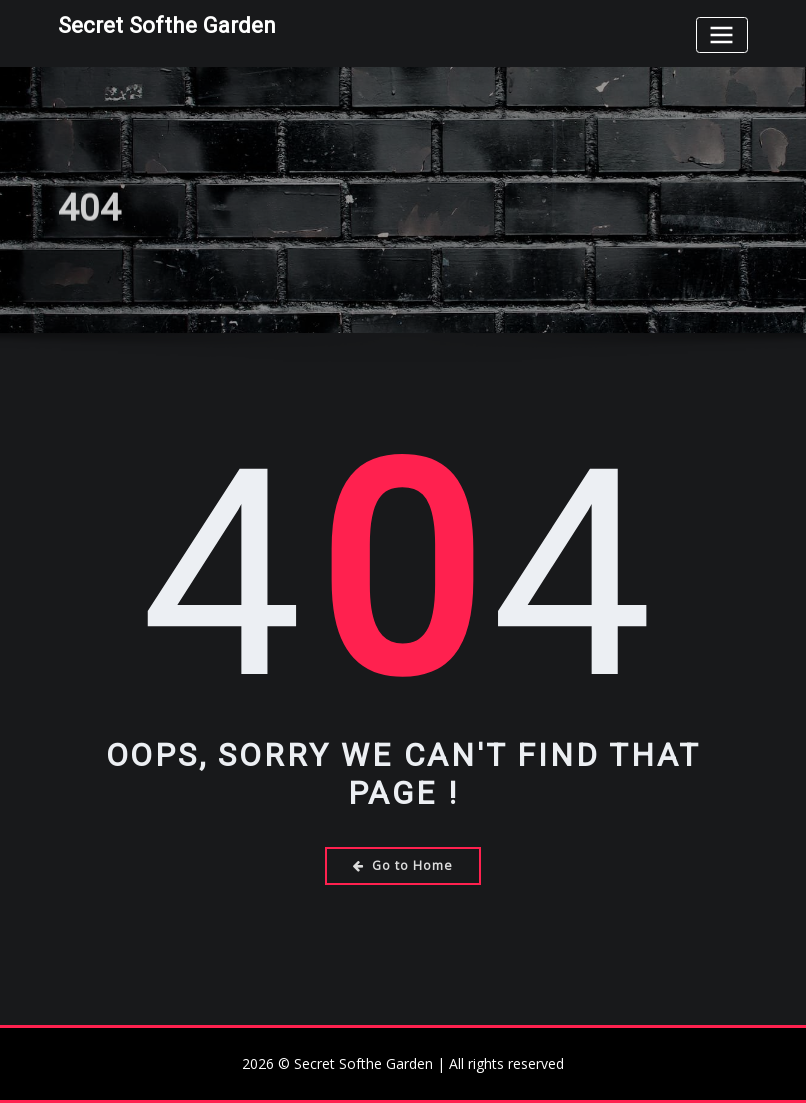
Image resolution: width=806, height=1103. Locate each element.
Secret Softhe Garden (167, 25)
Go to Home (403, 865)
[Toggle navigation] (722, 34)
